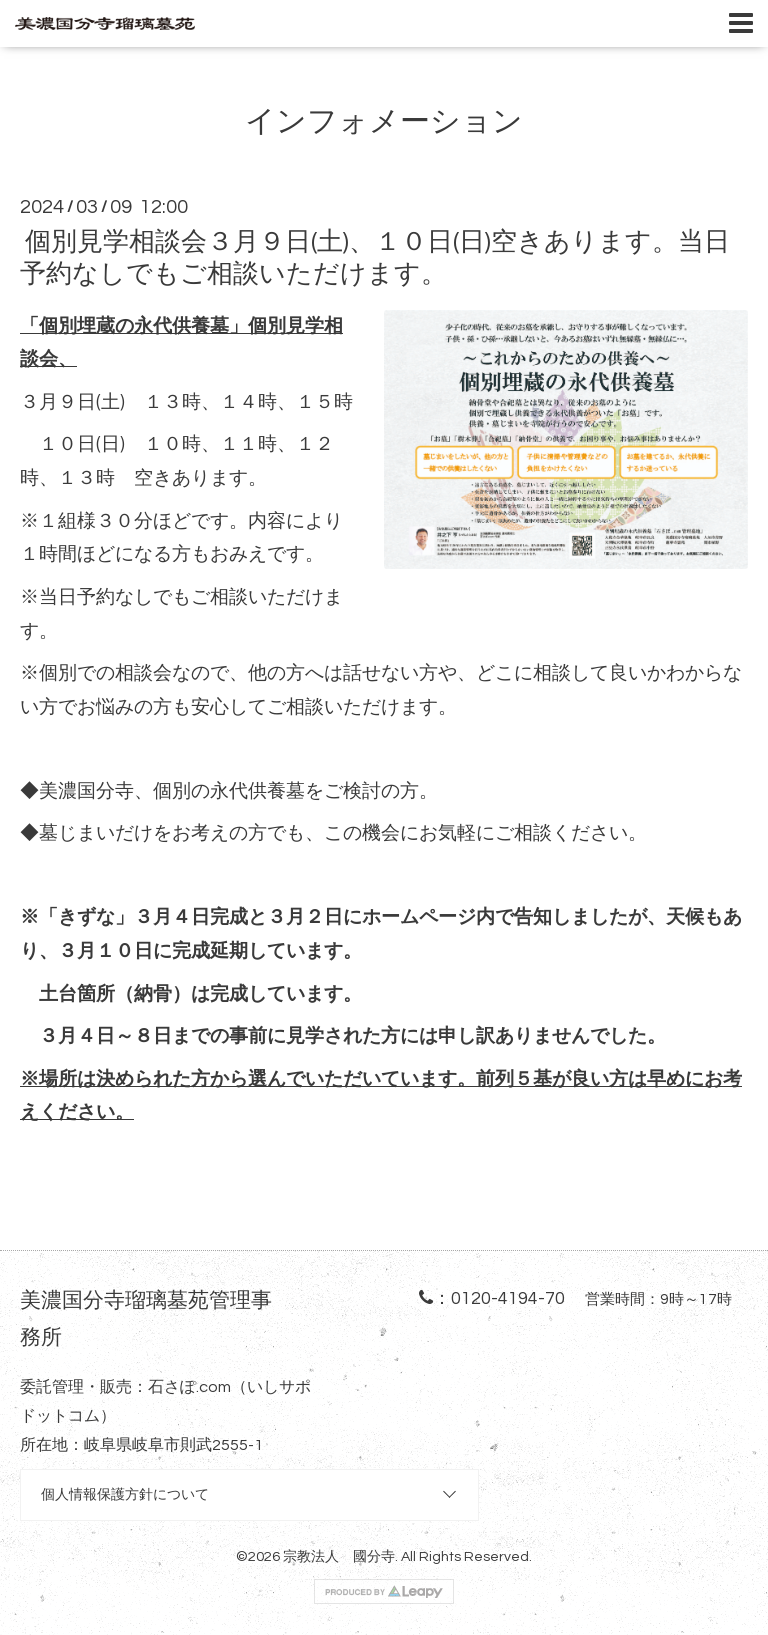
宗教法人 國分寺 (339, 1556)
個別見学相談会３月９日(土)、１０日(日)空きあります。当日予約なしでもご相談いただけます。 (375, 257)
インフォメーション (384, 121)
